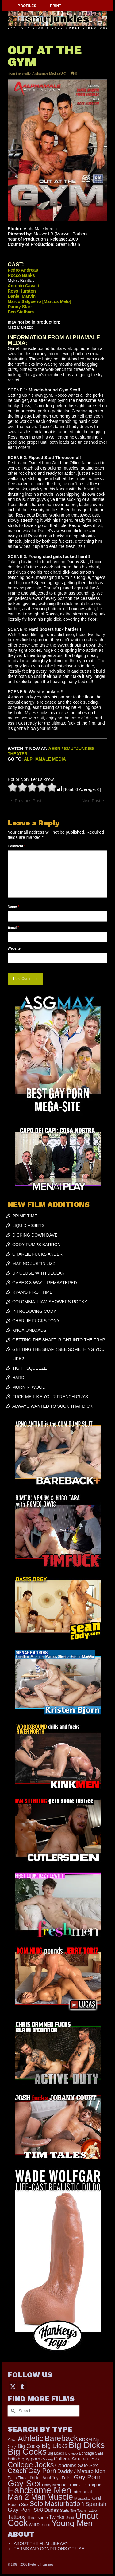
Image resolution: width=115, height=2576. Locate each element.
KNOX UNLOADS (29, 1330)
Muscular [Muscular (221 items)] (82, 2498)
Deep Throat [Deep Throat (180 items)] (18, 2478)
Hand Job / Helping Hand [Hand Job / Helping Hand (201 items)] (83, 2485)
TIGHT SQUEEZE (29, 1368)
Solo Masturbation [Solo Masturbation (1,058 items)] (56, 2503)
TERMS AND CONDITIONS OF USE (49, 2548)
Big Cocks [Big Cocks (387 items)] (29, 2446)
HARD (18, 1377)
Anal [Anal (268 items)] (12, 2439)
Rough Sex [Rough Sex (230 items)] (18, 2504)
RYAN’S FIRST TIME (32, 1292)
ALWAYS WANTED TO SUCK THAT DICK (52, 1406)
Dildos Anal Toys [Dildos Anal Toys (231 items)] (45, 2478)
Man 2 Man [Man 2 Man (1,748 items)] (27, 2497)
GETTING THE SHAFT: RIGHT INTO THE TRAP (58, 1339)
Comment (16, 846)
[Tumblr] (22, 2386)
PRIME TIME (24, 1215)
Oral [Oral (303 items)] (96, 2498)
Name (13, 906)
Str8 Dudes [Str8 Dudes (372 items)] (46, 2510)
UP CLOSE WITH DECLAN (38, 1273)
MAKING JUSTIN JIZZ (33, 1263)
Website (14, 948)
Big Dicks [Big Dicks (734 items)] (54, 2445)
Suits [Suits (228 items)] (64, 2510)
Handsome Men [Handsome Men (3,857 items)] (39, 2490)
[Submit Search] (12, 2410)
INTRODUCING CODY (34, 1311)
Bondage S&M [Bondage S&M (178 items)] (91, 2453)
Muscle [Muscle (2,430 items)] (60, 2497)
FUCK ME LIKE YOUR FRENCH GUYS (50, 1396)
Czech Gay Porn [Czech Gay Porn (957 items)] (32, 2471)
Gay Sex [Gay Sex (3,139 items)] (24, 2483)
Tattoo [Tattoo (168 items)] (92, 2510)
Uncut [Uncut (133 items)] (70, 2517)
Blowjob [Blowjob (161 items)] (71, 2453)
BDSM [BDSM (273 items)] (85, 2439)
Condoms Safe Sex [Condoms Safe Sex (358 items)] (76, 2465)
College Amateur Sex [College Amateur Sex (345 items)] (77, 2458)
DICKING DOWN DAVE (35, 1235)
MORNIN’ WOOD (28, 1387)
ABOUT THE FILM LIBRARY (41, 2543)
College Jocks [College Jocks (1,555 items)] (31, 2464)
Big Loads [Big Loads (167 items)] (56, 2453)
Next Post (91, 800)
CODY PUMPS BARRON (36, 1244)
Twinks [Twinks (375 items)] (56, 2517)
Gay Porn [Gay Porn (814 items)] (87, 2476)
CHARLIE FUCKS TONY (35, 1320)
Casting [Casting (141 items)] (47, 2459)
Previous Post (28, 800)
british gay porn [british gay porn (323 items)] (24, 2458)
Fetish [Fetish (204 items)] (67, 2478)
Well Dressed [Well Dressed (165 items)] (39, 2525)
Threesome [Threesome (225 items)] (37, 2517)
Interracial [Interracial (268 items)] (82, 2491)
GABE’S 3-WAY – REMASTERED (44, 1282)
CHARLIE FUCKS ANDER (37, 1254)
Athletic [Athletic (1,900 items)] (30, 2438)
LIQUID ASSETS (28, 1225)
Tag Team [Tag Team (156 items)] (78, 2510)
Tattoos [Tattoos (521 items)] (17, 2517)
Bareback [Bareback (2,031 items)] (61, 2438)
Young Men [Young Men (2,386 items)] (72, 2523)
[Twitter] (13, 2386)
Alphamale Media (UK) (49, 73)
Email (13, 927)
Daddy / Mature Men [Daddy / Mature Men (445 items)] (81, 2471)
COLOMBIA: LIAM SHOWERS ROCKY (49, 1301)
